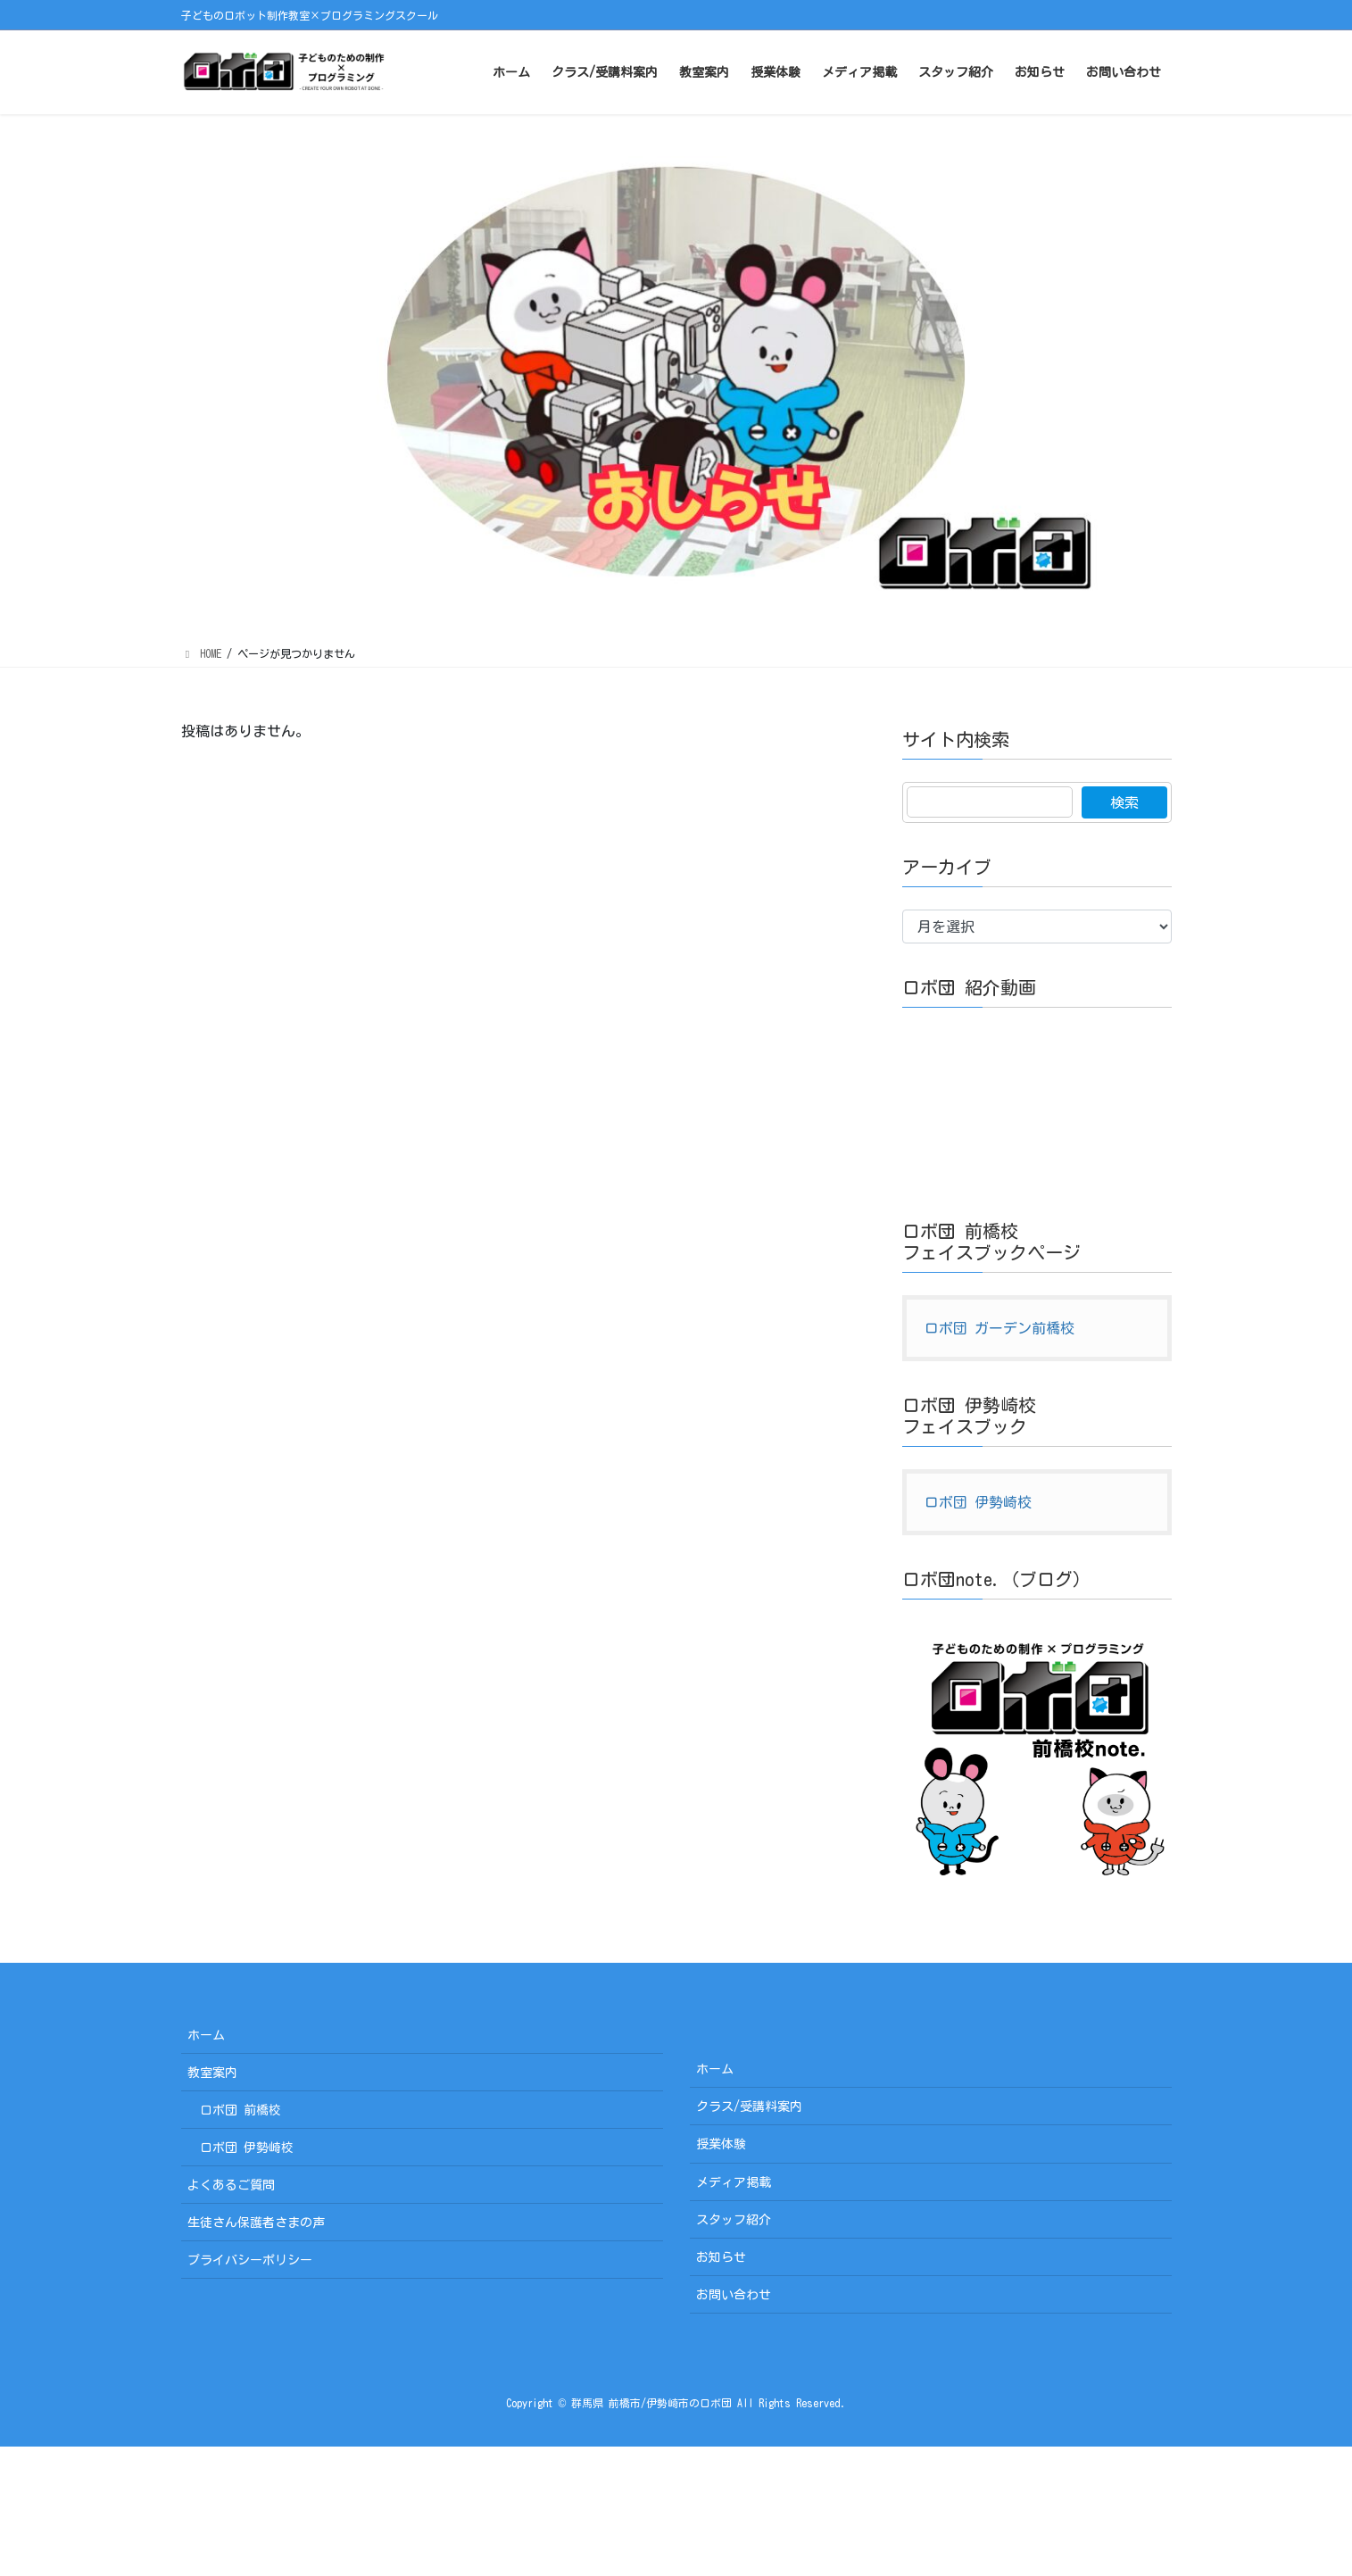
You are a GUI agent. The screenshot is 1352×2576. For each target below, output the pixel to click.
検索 (1124, 802)
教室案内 (212, 2072)
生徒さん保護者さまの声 (256, 2222)
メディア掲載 (733, 2182)
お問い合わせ (733, 2295)
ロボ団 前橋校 (240, 2110)
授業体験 (721, 2144)
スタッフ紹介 (733, 2220)
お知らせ (721, 2257)
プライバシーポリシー (249, 2260)
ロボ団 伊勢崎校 (978, 1502)
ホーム (206, 2035)
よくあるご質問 (231, 2185)
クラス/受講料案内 (749, 2106)
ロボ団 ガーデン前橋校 (999, 1328)
